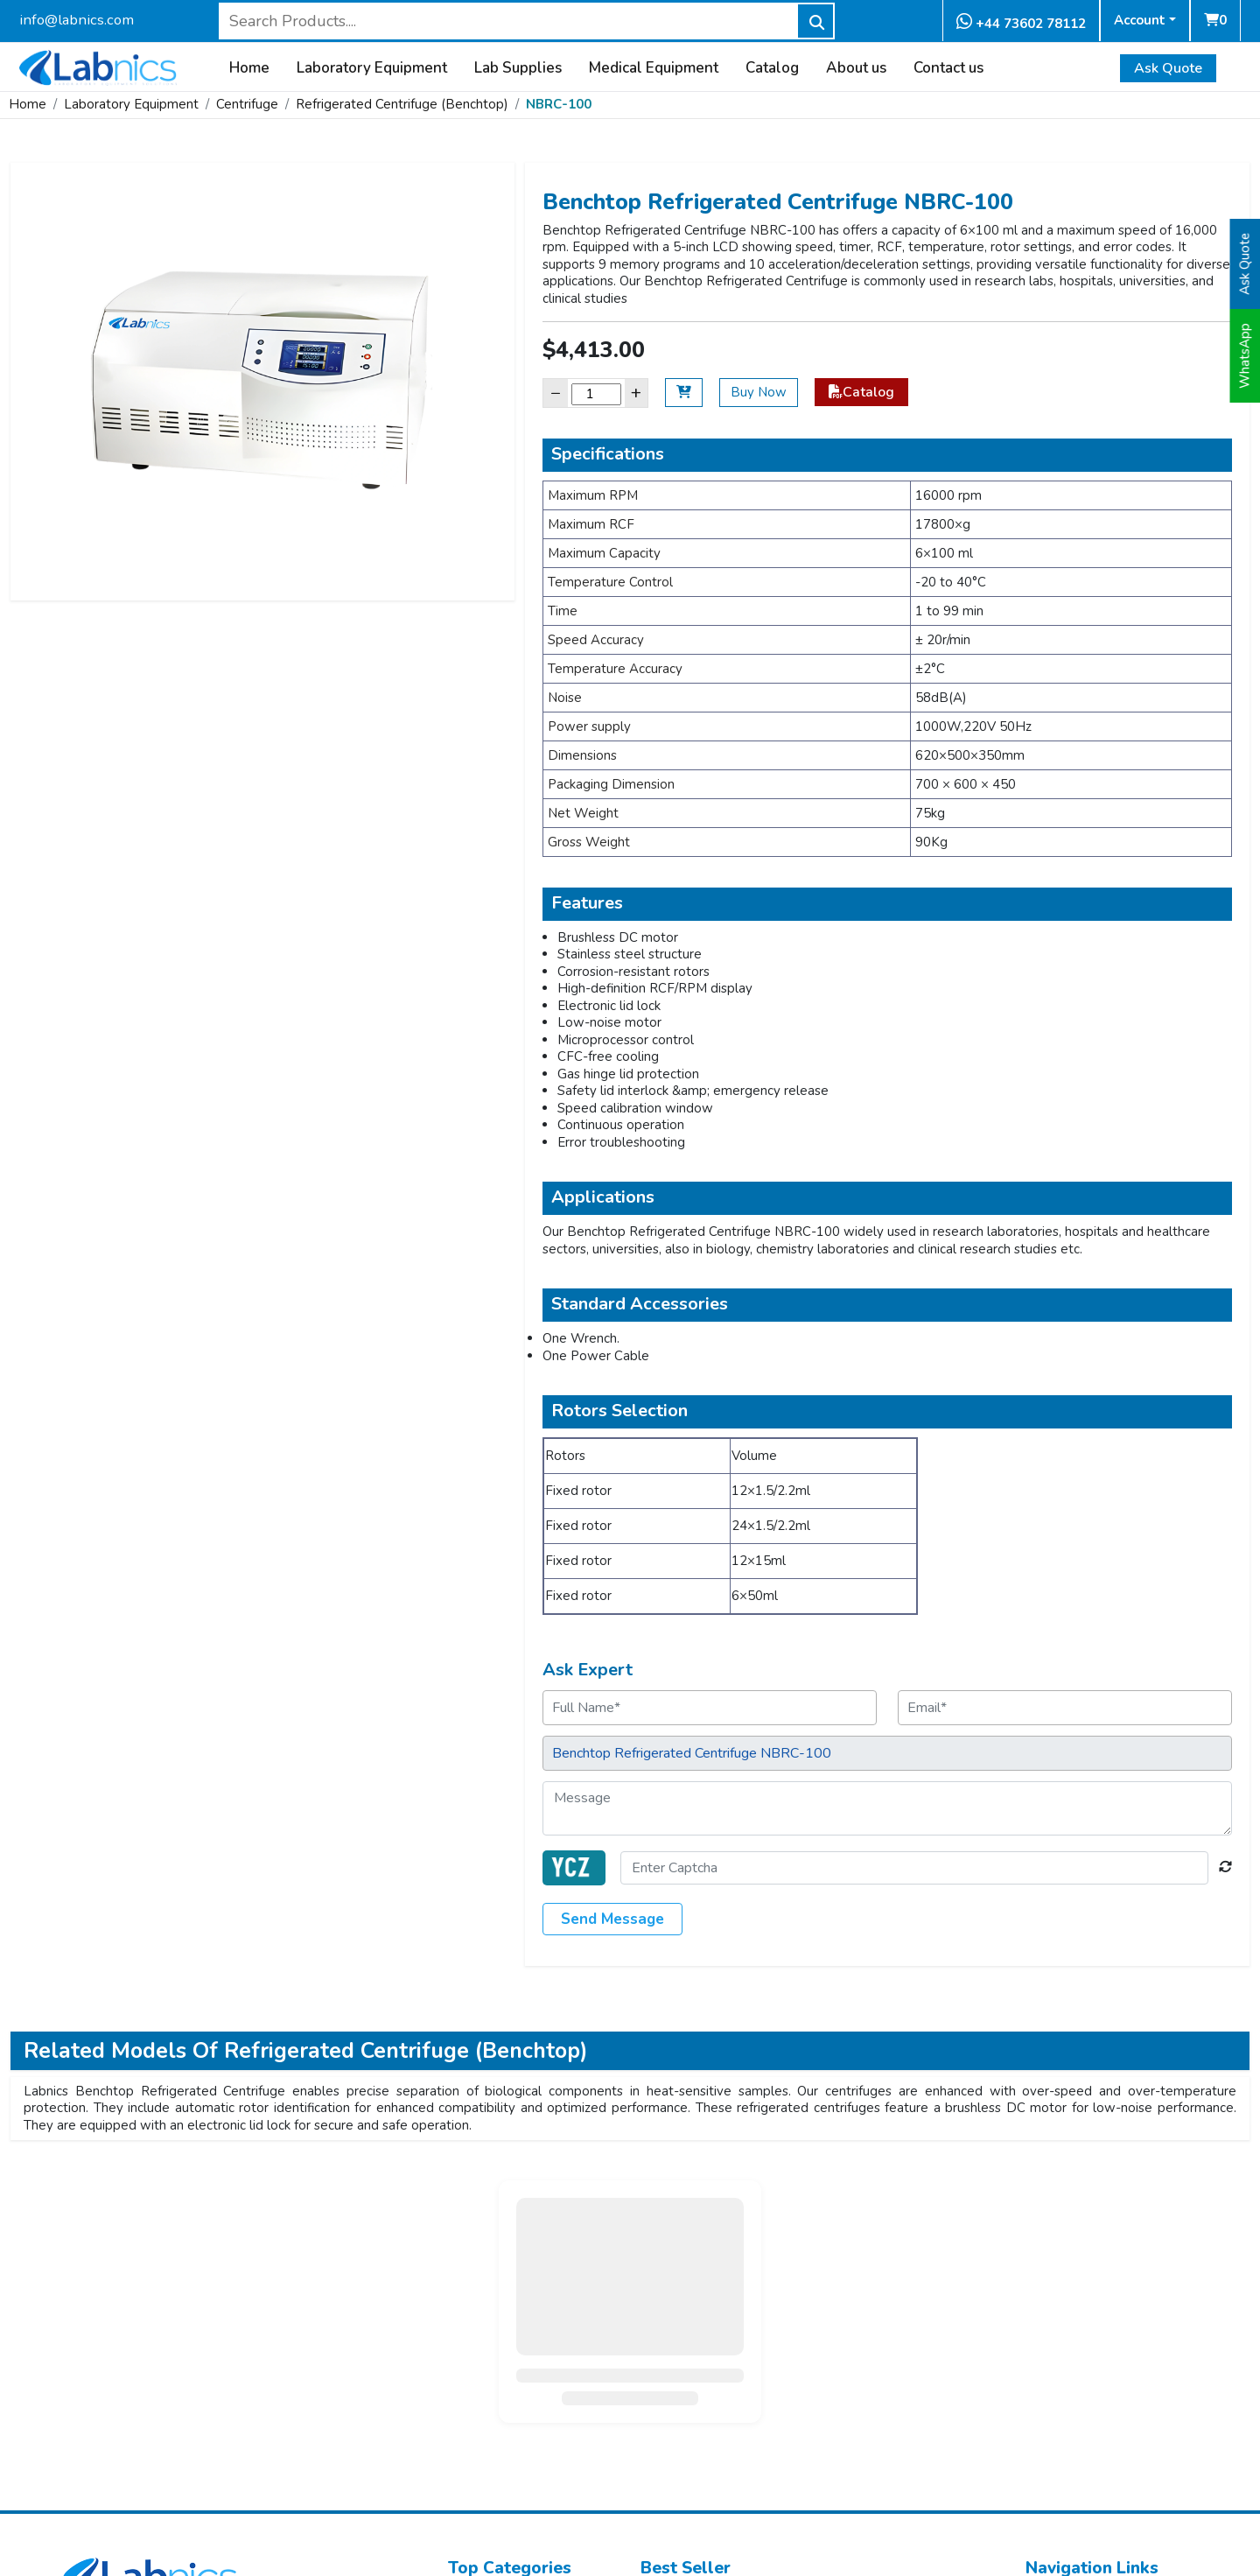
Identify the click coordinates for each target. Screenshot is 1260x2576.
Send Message (612, 1919)
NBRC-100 (559, 104)
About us (856, 68)
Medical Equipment (653, 68)
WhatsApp (1245, 356)
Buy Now (759, 392)
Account (1140, 20)
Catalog (772, 68)
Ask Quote (1168, 68)
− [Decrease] (555, 392)
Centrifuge (247, 104)
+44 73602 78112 (1021, 22)
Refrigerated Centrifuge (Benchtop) (402, 104)
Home (249, 68)
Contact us (949, 68)
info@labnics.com (76, 20)
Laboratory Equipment (372, 68)
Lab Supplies (518, 68)
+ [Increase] (636, 392)
